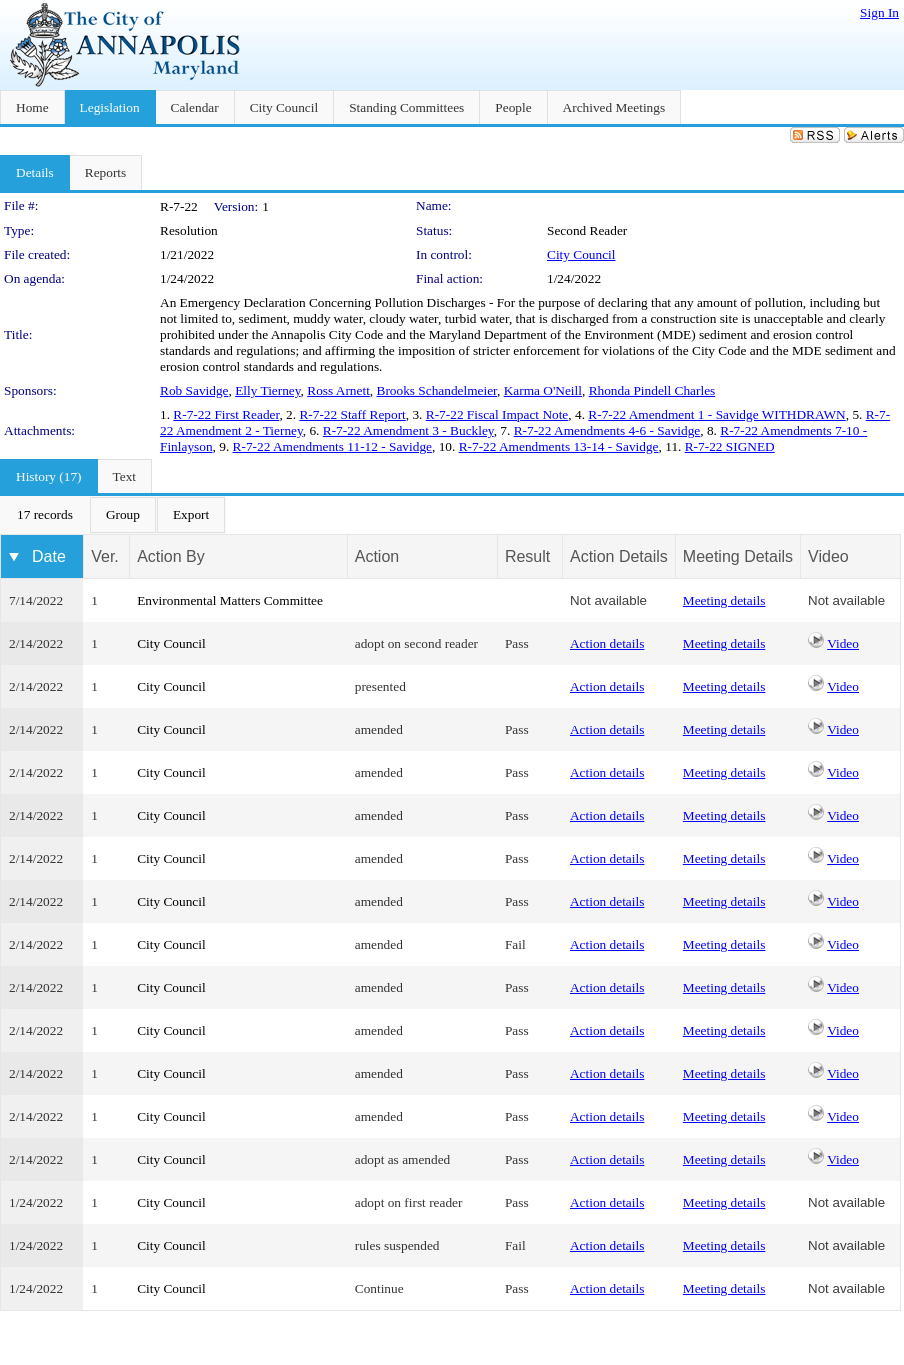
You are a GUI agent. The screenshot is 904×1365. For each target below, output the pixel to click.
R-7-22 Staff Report (352, 414)
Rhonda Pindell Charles (652, 390)
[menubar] (113, 515)
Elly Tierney (267, 390)
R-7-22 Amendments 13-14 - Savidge (559, 446)
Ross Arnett (338, 390)
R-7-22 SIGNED (730, 446)
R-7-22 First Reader (226, 414)
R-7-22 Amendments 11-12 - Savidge (332, 446)
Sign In (879, 12)
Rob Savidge (194, 390)
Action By (171, 556)
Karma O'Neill (543, 390)
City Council (581, 254)
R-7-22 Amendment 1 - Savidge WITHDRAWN (716, 414)
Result (527, 556)
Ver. (105, 556)
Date (49, 556)
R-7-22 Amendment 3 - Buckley (408, 430)
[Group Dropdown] (123, 515)
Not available (608, 600)
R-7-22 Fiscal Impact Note (497, 414)
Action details (607, 643)
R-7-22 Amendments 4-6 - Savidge (607, 430)
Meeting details (724, 600)
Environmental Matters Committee (230, 600)
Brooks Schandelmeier (437, 390)
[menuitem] (45, 515)
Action (377, 556)
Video (843, 643)
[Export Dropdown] (191, 515)
